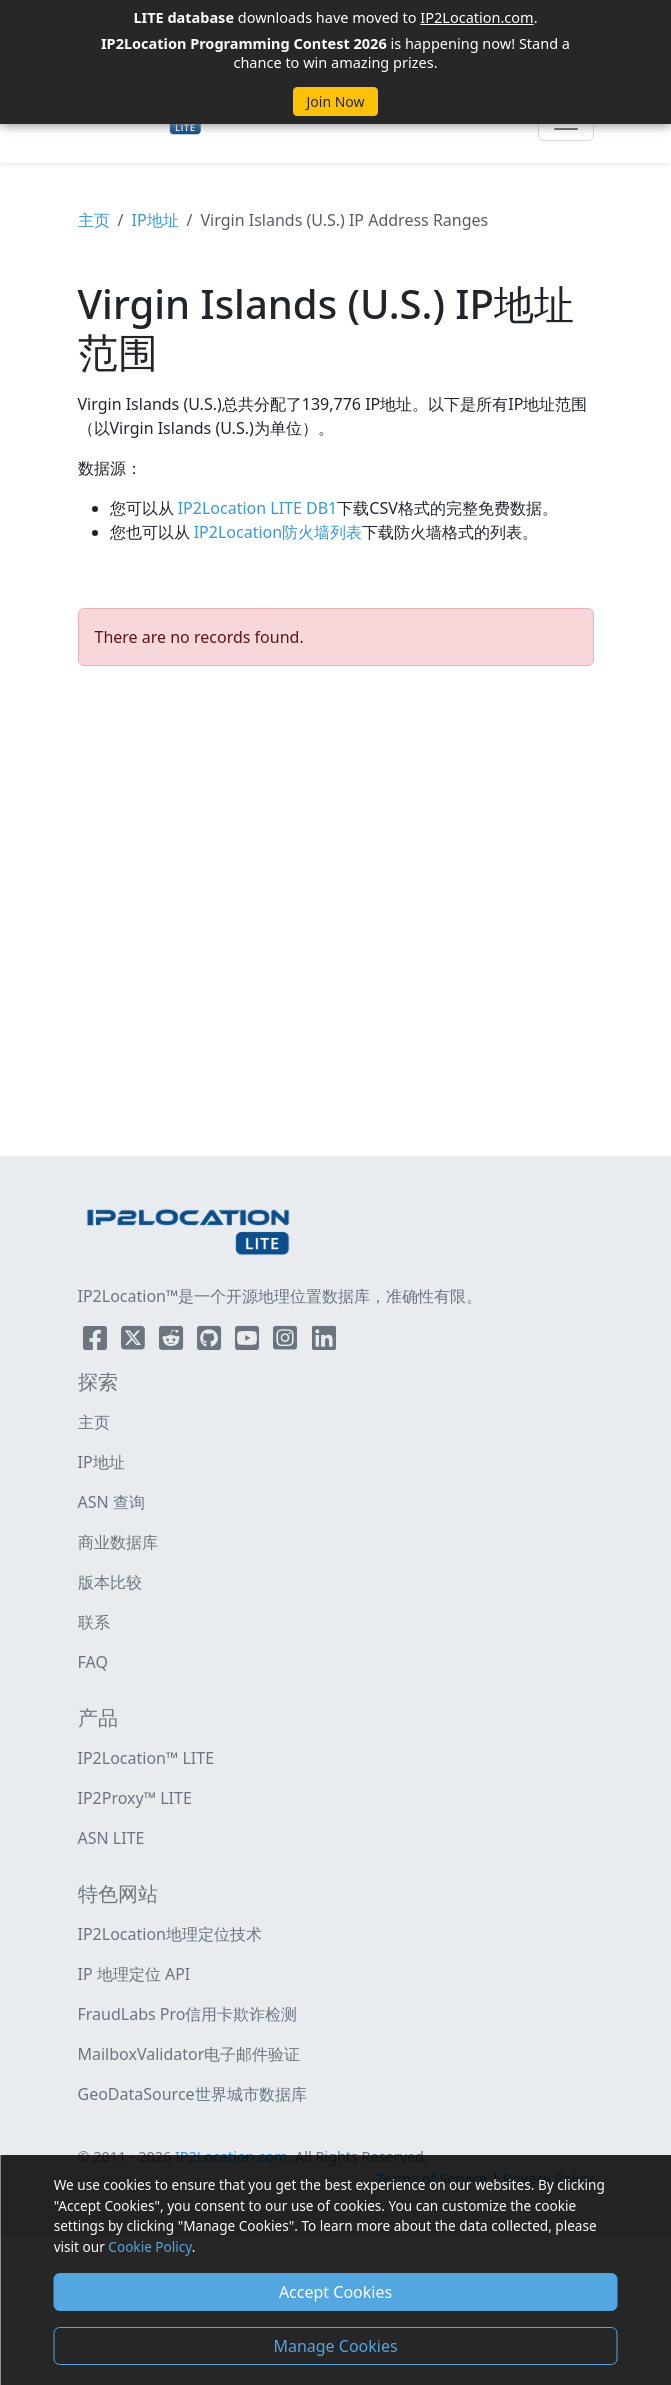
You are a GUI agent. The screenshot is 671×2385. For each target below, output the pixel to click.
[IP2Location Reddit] (173, 1342)
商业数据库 (118, 1542)
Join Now (335, 101)
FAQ (93, 1662)
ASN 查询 (111, 1502)
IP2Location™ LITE (146, 1758)
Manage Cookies (335, 2346)
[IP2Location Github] (211, 1342)
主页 (94, 220)
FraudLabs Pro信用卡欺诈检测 (188, 2014)
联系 (94, 1622)
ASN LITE (111, 1838)
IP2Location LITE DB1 (256, 508)
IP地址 (154, 220)
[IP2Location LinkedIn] (324, 1342)
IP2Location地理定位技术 (170, 1934)
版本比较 (110, 1582)
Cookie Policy (149, 2246)
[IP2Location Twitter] (135, 1342)
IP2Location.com (476, 17)
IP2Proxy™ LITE (135, 1798)
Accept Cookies (335, 2292)
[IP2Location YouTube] (249, 1342)
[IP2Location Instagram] (287, 1342)
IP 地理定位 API (134, 1974)
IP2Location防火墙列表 (276, 532)
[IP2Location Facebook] (97, 1342)
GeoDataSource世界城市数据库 (192, 2094)
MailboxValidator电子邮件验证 (189, 2054)
